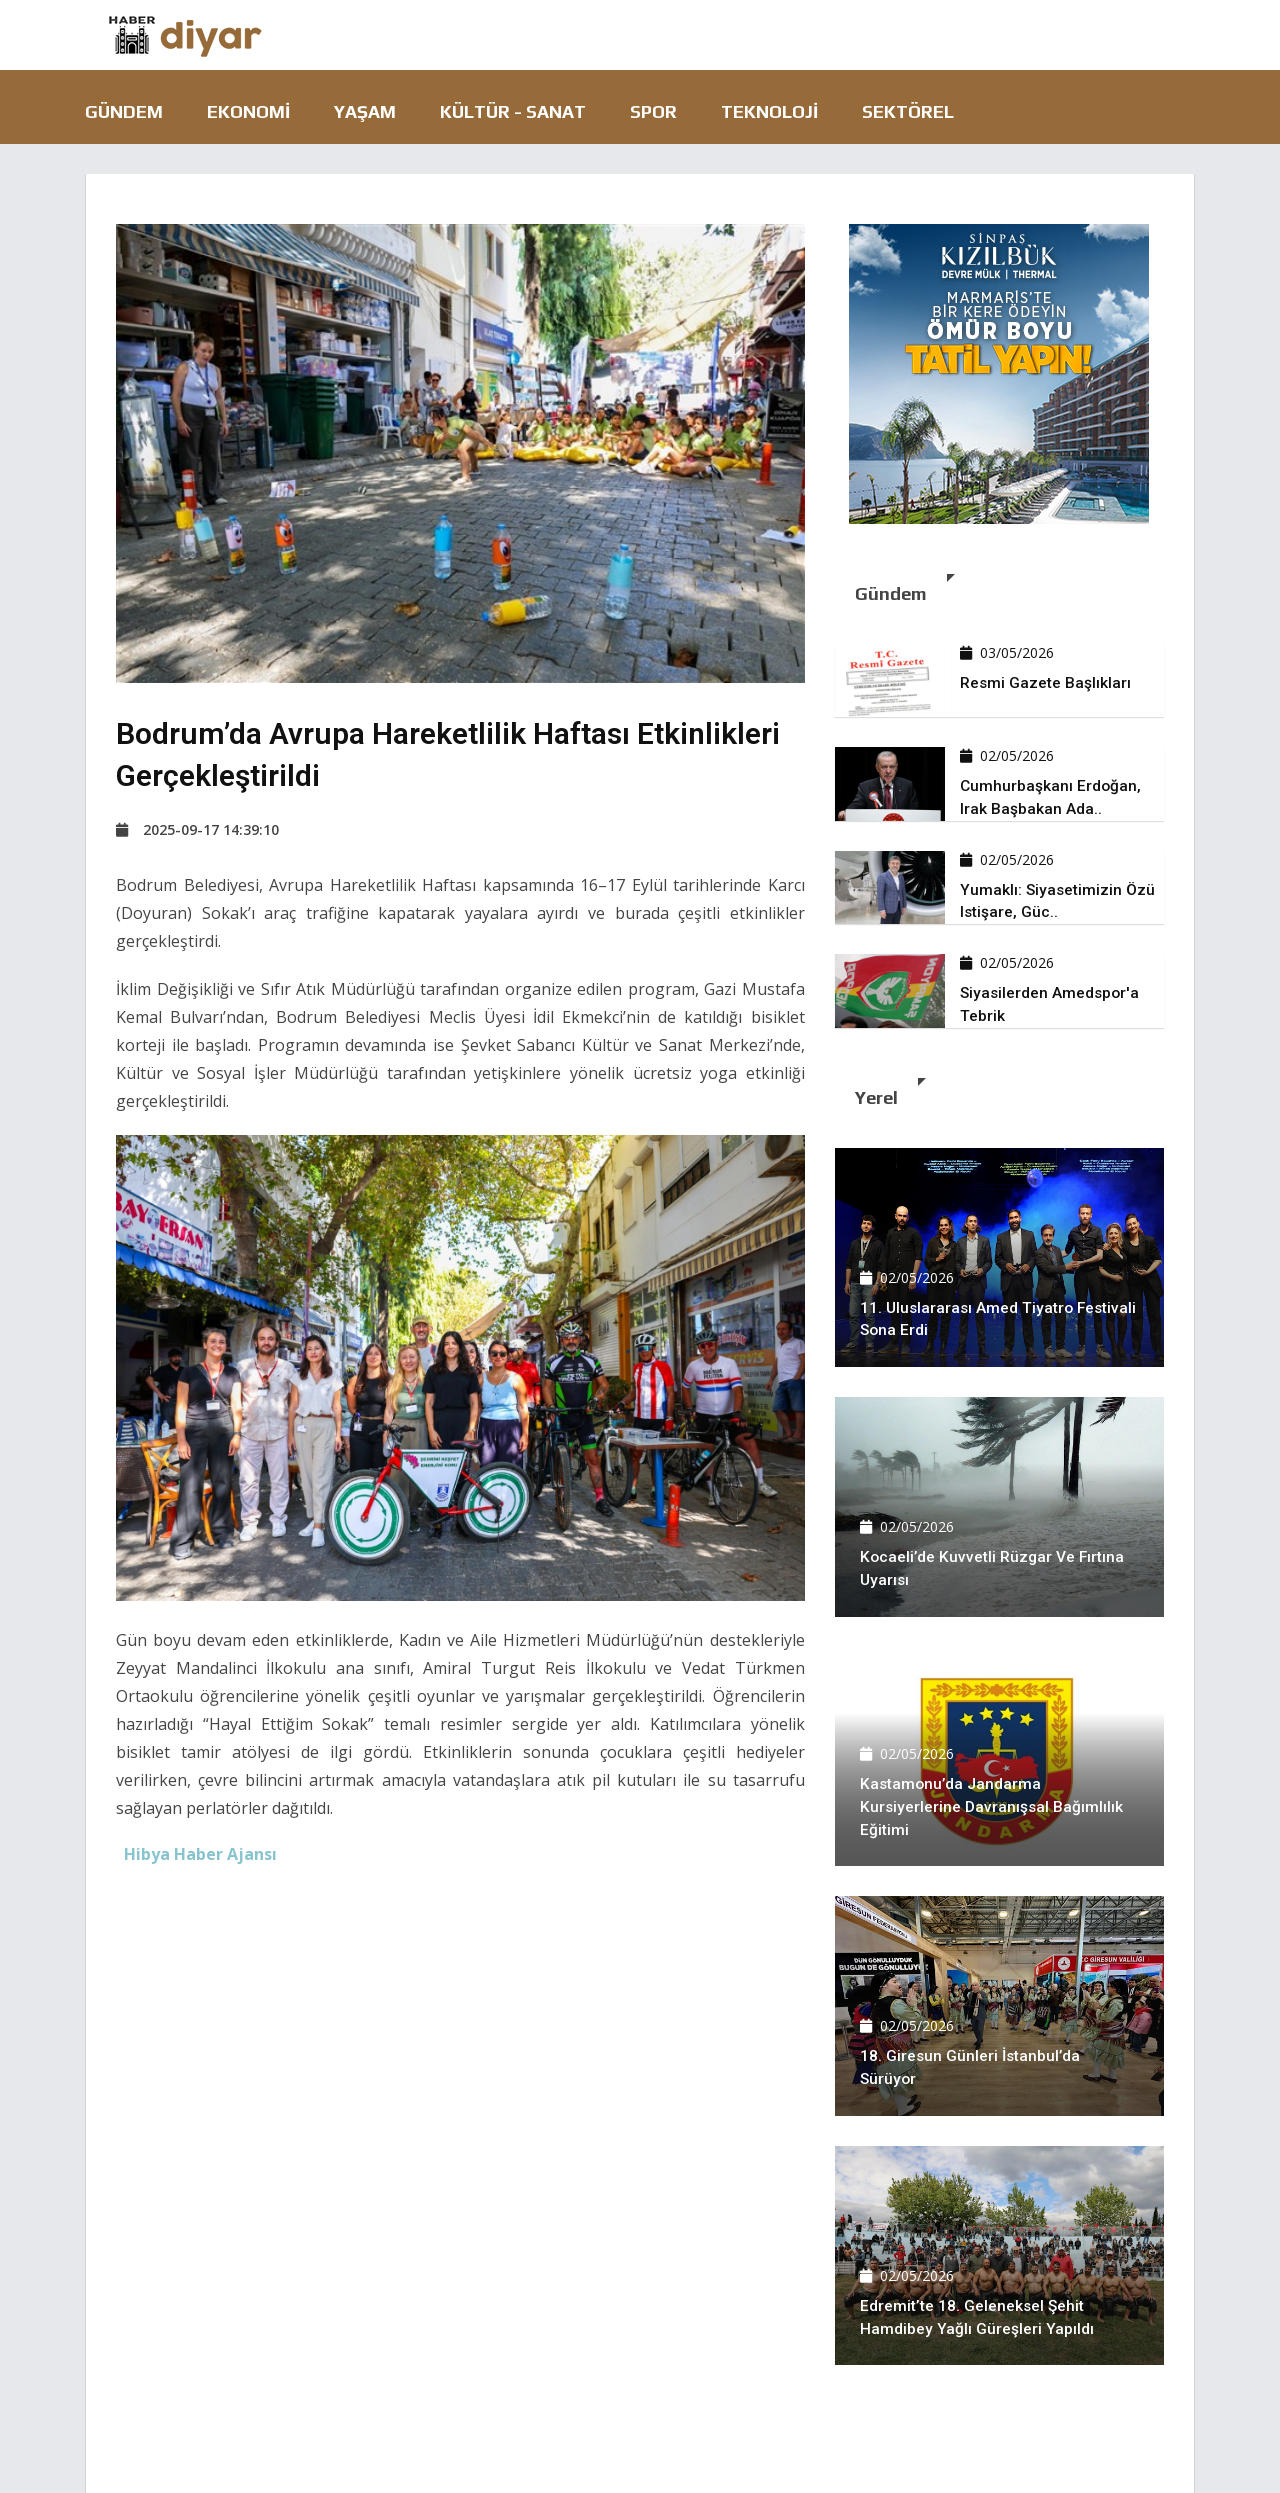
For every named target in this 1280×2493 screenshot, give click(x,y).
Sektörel (908, 111)
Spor (653, 111)
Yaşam (365, 111)
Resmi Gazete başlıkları (1046, 682)
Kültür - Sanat (513, 111)
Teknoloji (769, 111)
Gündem (124, 111)
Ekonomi (248, 111)
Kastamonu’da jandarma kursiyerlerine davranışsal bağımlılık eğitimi (993, 1807)
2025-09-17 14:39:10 (197, 829)
